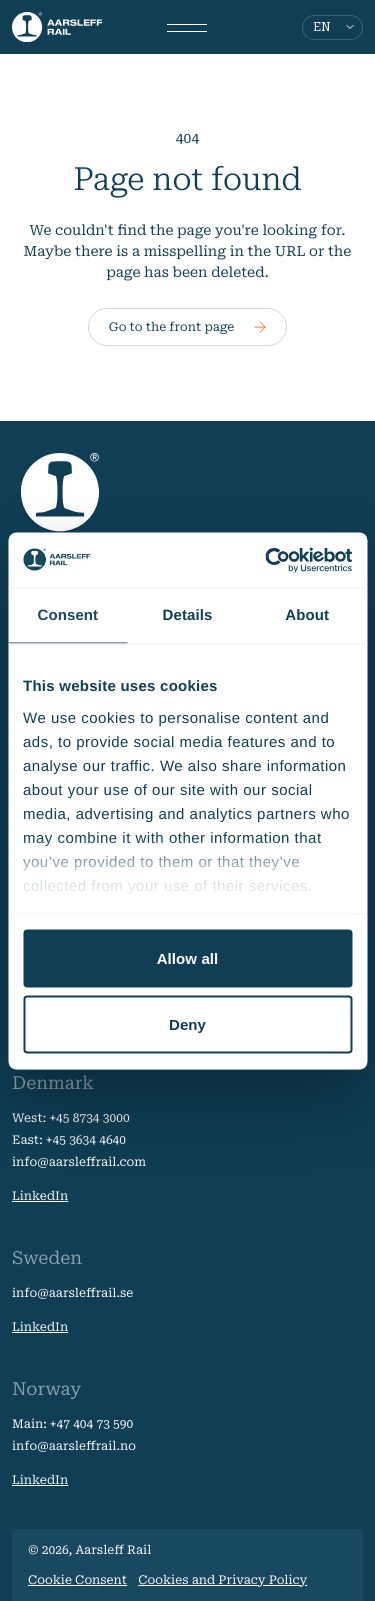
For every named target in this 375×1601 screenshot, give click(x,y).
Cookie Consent (77, 1580)
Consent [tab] (67, 615)
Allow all (188, 958)
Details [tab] (188, 615)
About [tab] (307, 615)
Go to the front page (188, 327)
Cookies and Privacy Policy (222, 1580)
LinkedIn (40, 1196)
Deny (187, 1023)
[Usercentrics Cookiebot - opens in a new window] (267, 560)
